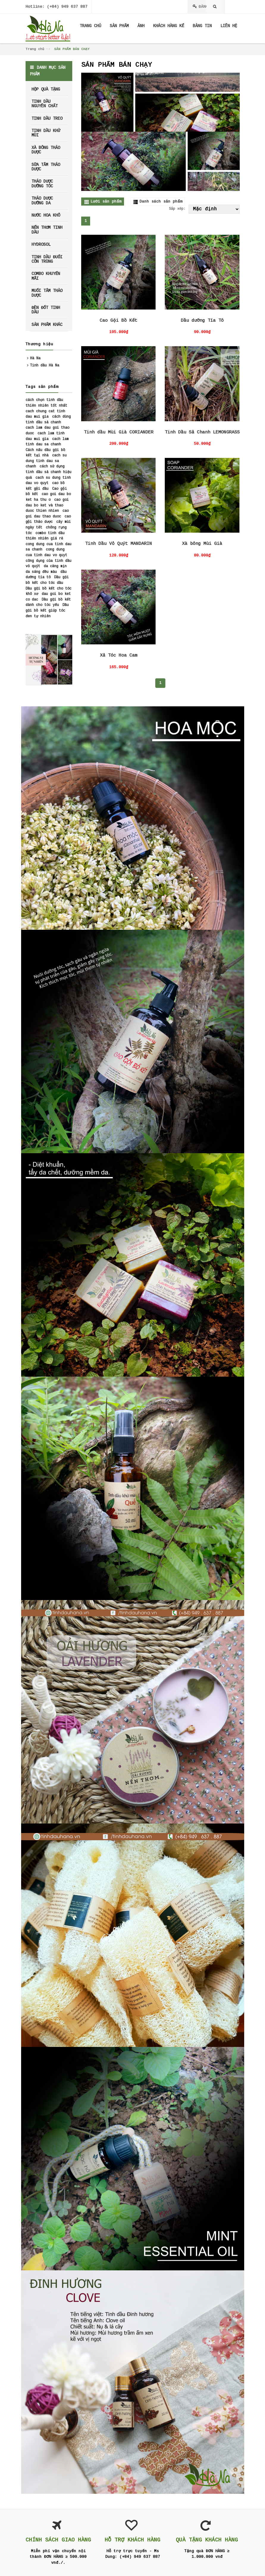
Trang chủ (35, 49)
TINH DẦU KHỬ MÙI (46, 133)
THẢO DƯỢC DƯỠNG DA (42, 200)
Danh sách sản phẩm (160, 201)
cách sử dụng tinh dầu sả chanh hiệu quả (48, 472)
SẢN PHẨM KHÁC (47, 324)
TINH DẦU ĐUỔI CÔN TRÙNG (47, 259)
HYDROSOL (41, 244)
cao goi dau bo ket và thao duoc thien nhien (47, 505)
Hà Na (35, 358)
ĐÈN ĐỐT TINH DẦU (46, 310)
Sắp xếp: (177, 209)
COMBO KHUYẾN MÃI (46, 276)
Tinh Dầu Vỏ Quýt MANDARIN (118, 543)
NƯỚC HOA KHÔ (46, 215)
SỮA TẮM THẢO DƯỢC (46, 167)
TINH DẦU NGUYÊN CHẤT (45, 103)
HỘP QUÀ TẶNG (46, 89)
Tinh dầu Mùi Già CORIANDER (118, 432)
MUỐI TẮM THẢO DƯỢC (47, 293)
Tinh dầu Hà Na (44, 365)
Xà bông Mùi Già (202, 543)
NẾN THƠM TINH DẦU (47, 229)
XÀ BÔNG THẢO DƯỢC (46, 150)
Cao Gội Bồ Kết (118, 320)
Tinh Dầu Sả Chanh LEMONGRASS (202, 432)
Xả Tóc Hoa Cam (118, 655)
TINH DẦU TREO (47, 118)
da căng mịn (55, 566)
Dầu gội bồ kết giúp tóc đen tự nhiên (47, 610)
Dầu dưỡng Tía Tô (202, 320)
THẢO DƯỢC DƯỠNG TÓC (42, 183)
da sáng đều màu (41, 572)
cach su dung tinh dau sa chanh (46, 461)
